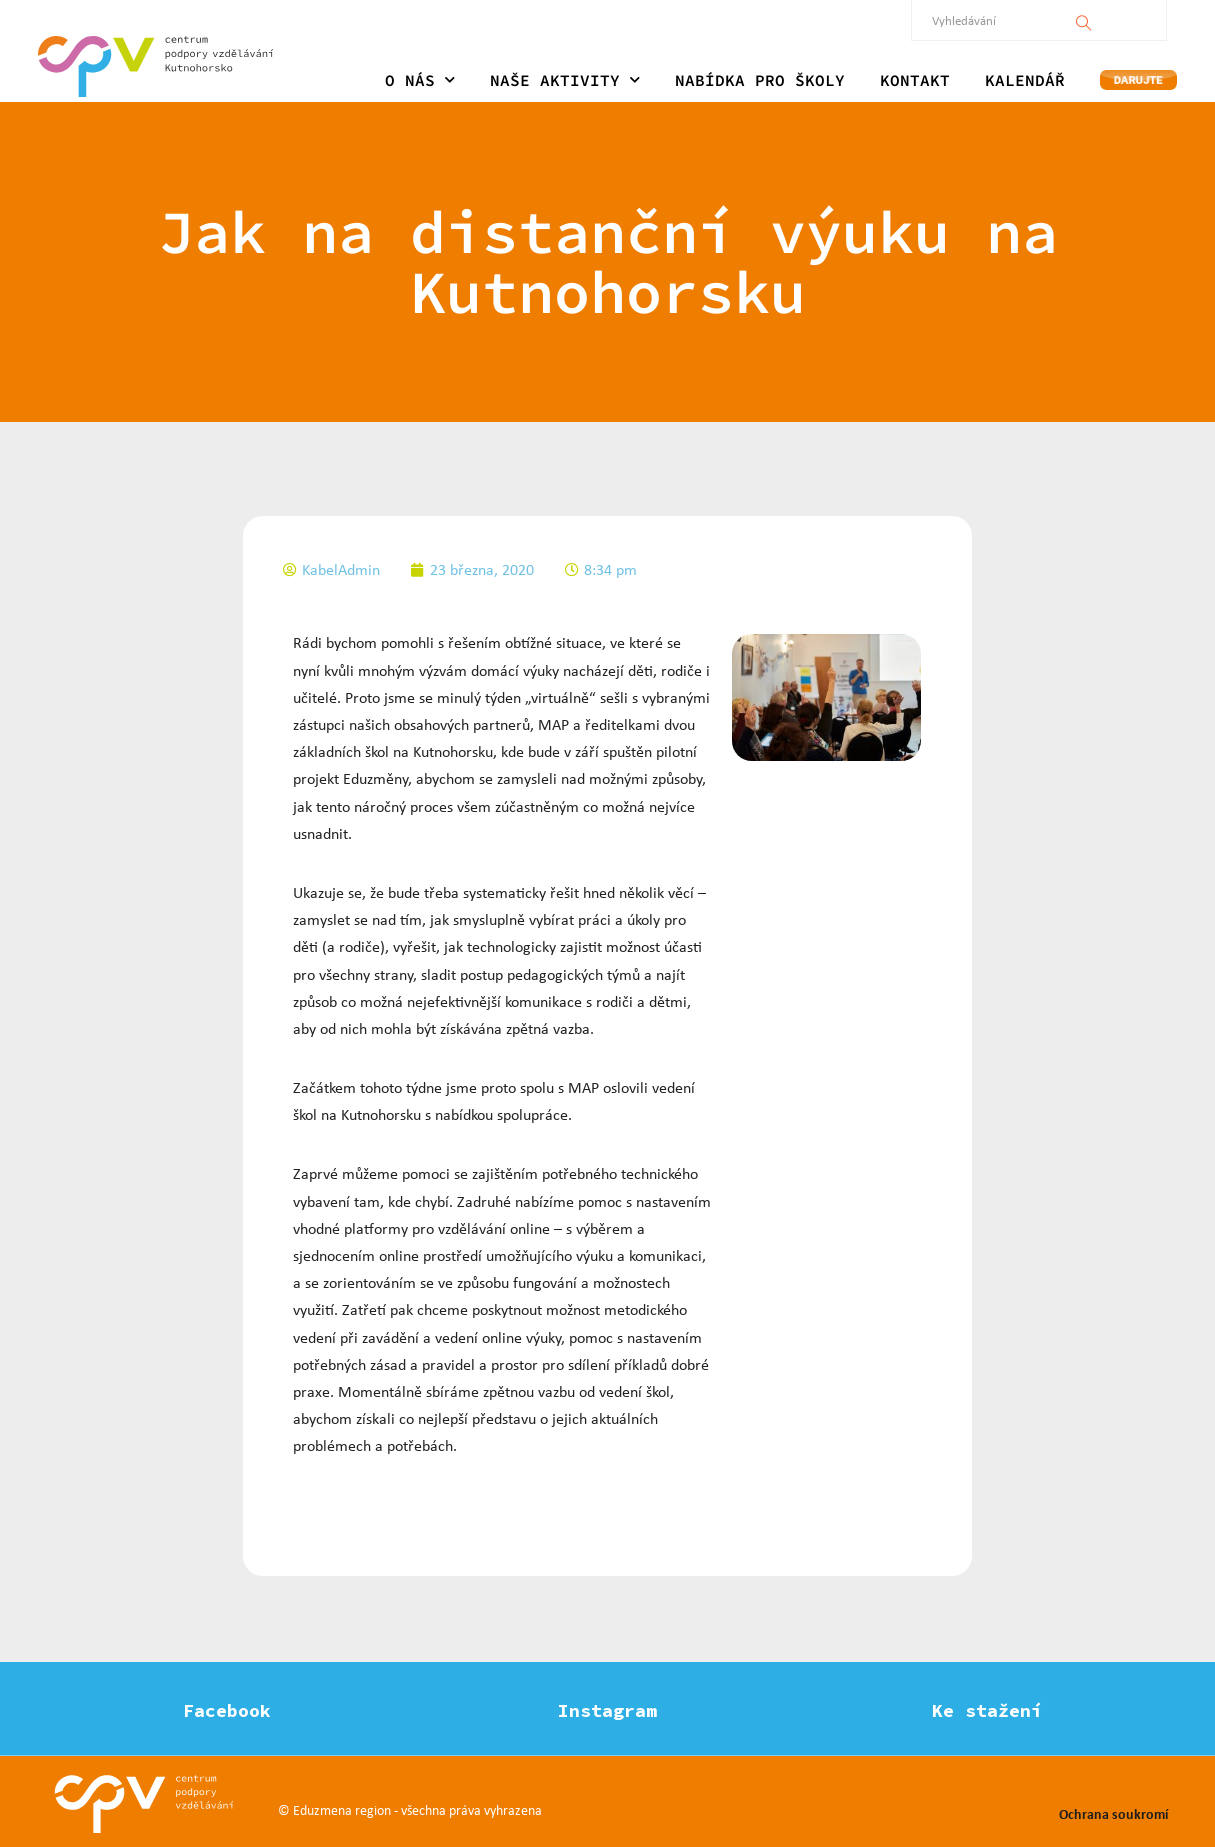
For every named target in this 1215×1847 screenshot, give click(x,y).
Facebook (227, 1710)
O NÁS (420, 80)
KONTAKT (915, 80)
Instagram (607, 1710)
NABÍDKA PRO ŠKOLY (760, 80)
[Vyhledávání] (1084, 20)
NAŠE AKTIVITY (565, 80)
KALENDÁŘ (1025, 80)
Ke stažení (987, 1710)
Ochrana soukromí (1113, 1813)
